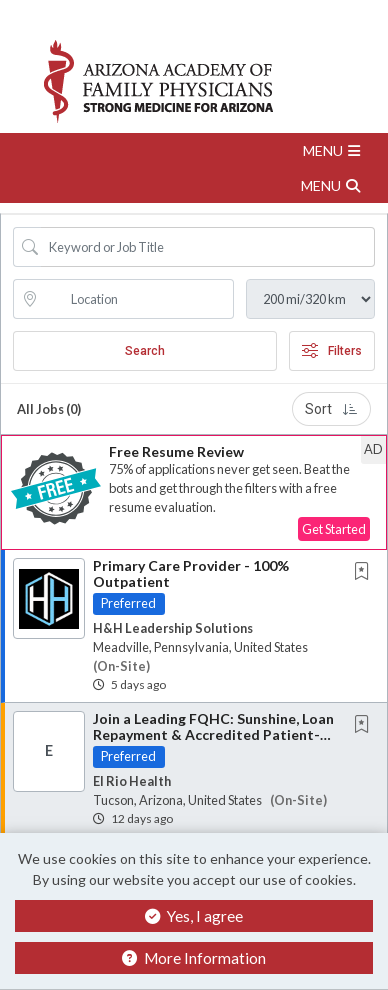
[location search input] (137, 299)
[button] (194, 150)
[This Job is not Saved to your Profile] (366, 572)
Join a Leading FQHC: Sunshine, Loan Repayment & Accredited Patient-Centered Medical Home (213, 734)
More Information (193, 958)
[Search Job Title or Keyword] (208, 247)
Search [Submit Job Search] (145, 351)
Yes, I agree (193, 916)
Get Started (334, 529)
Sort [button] (331, 409)
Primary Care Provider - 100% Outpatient (191, 573)
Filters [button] (332, 351)
